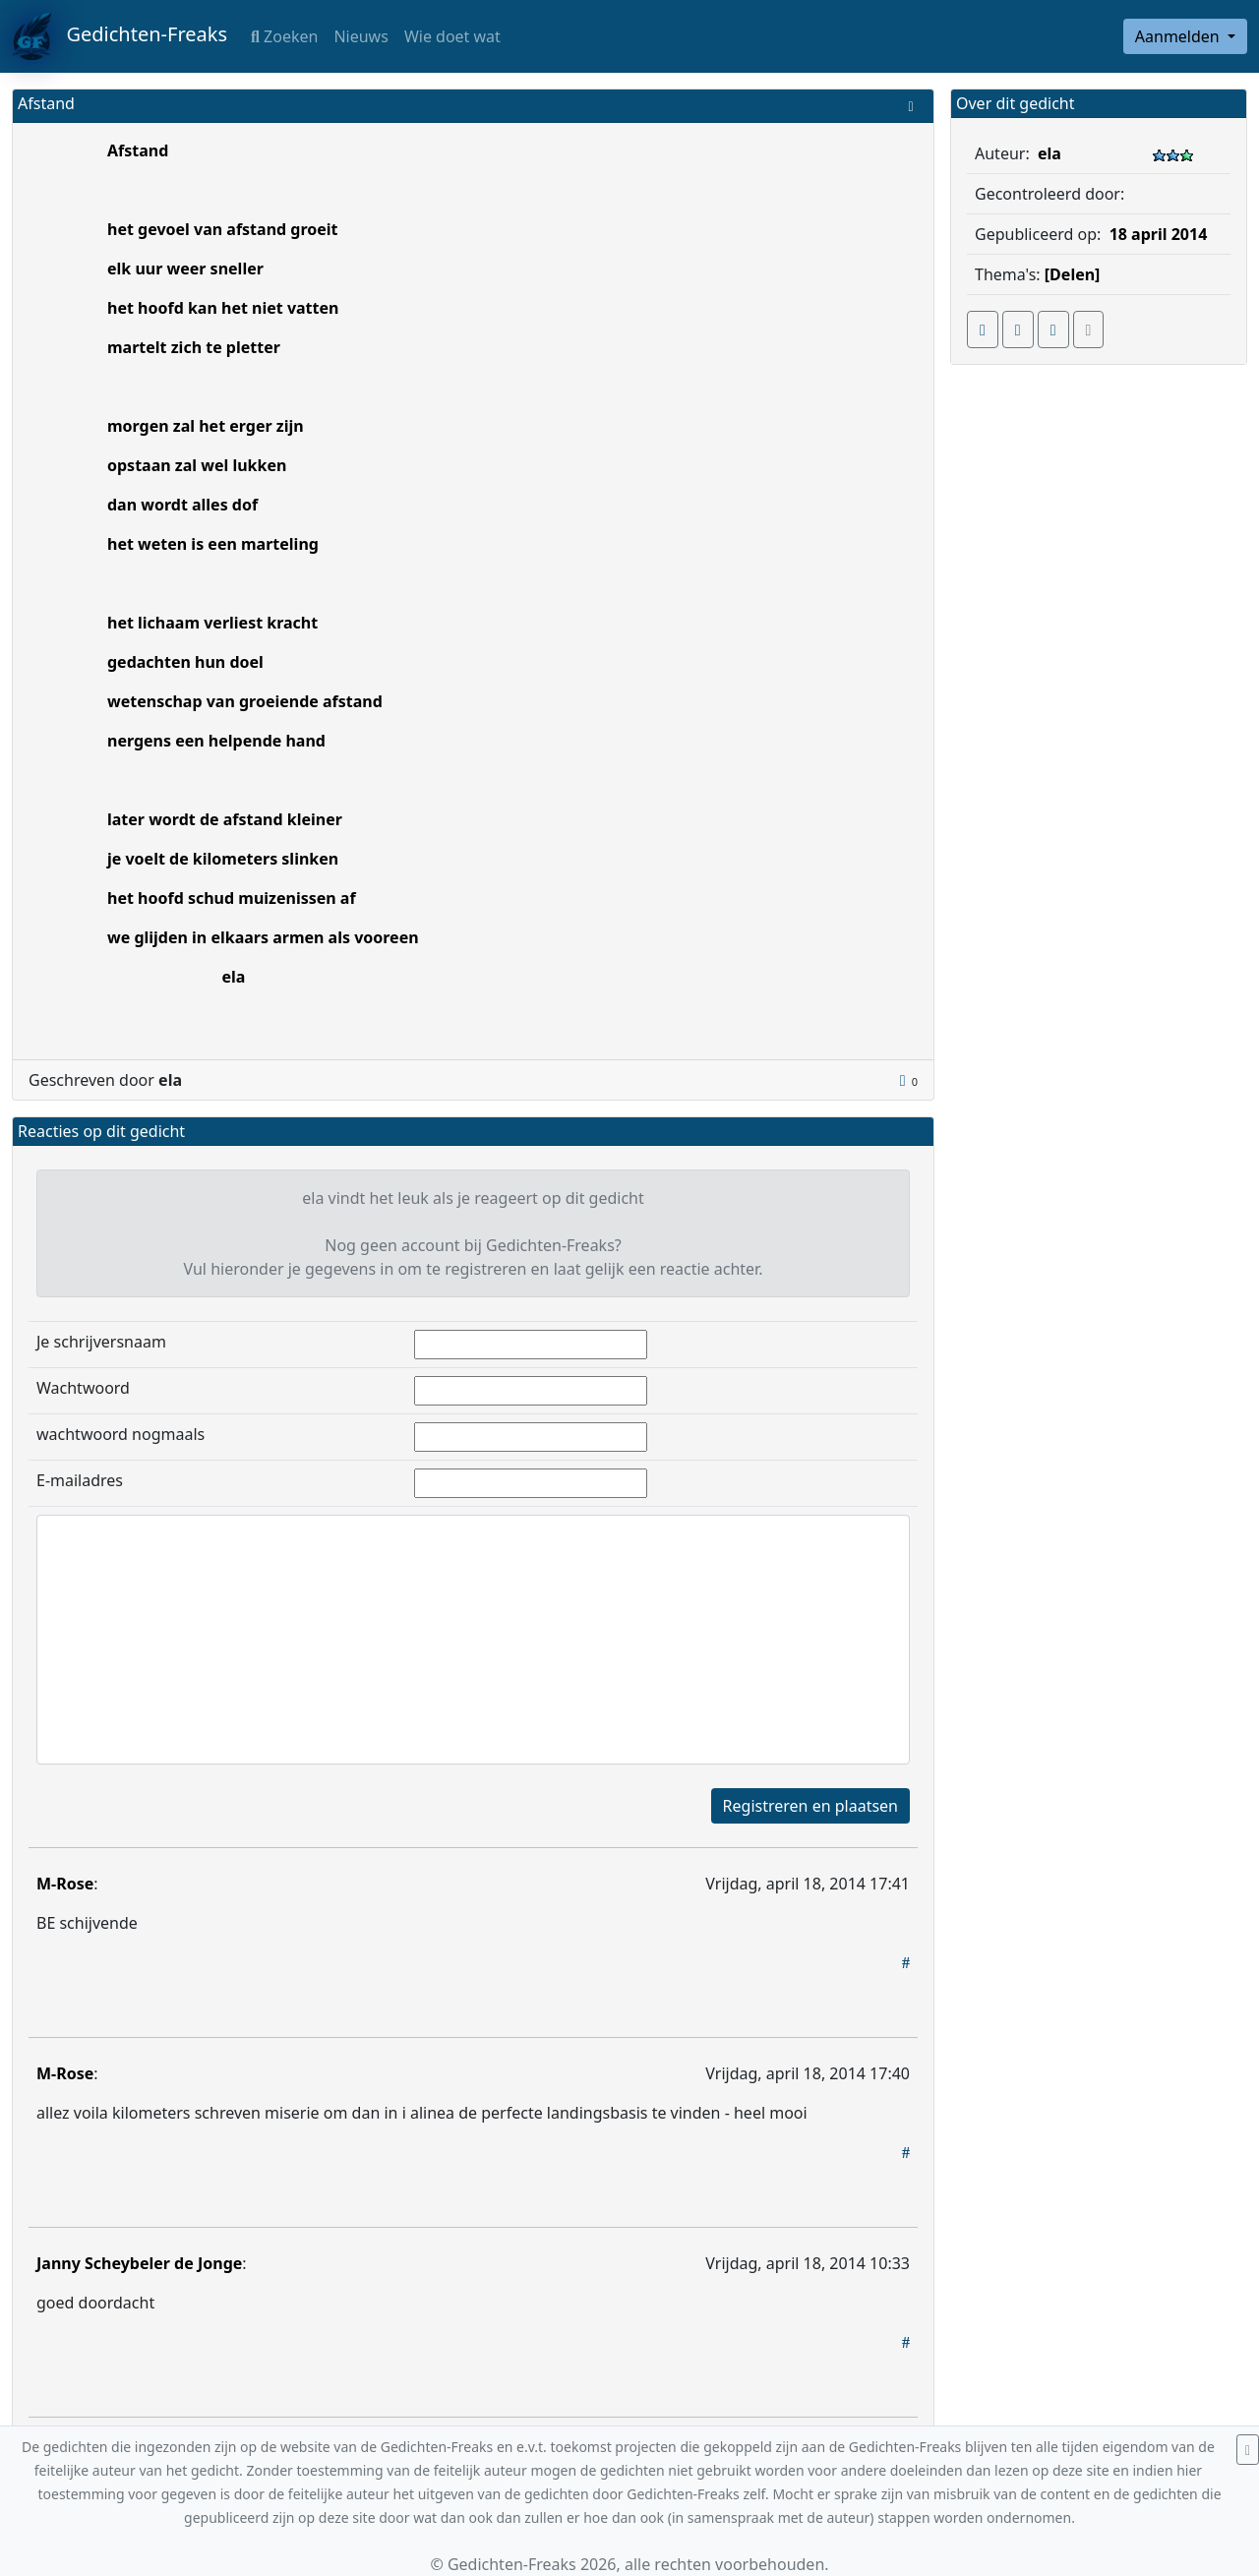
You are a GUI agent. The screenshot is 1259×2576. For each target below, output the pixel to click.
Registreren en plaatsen (810, 1806)
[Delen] (1073, 274)
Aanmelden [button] (1179, 36)
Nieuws (360, 36)
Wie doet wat (452, 36)
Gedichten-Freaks (119, 36)
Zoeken (284, 36)
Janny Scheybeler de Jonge (139, 2263)
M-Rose (64, 1883)
